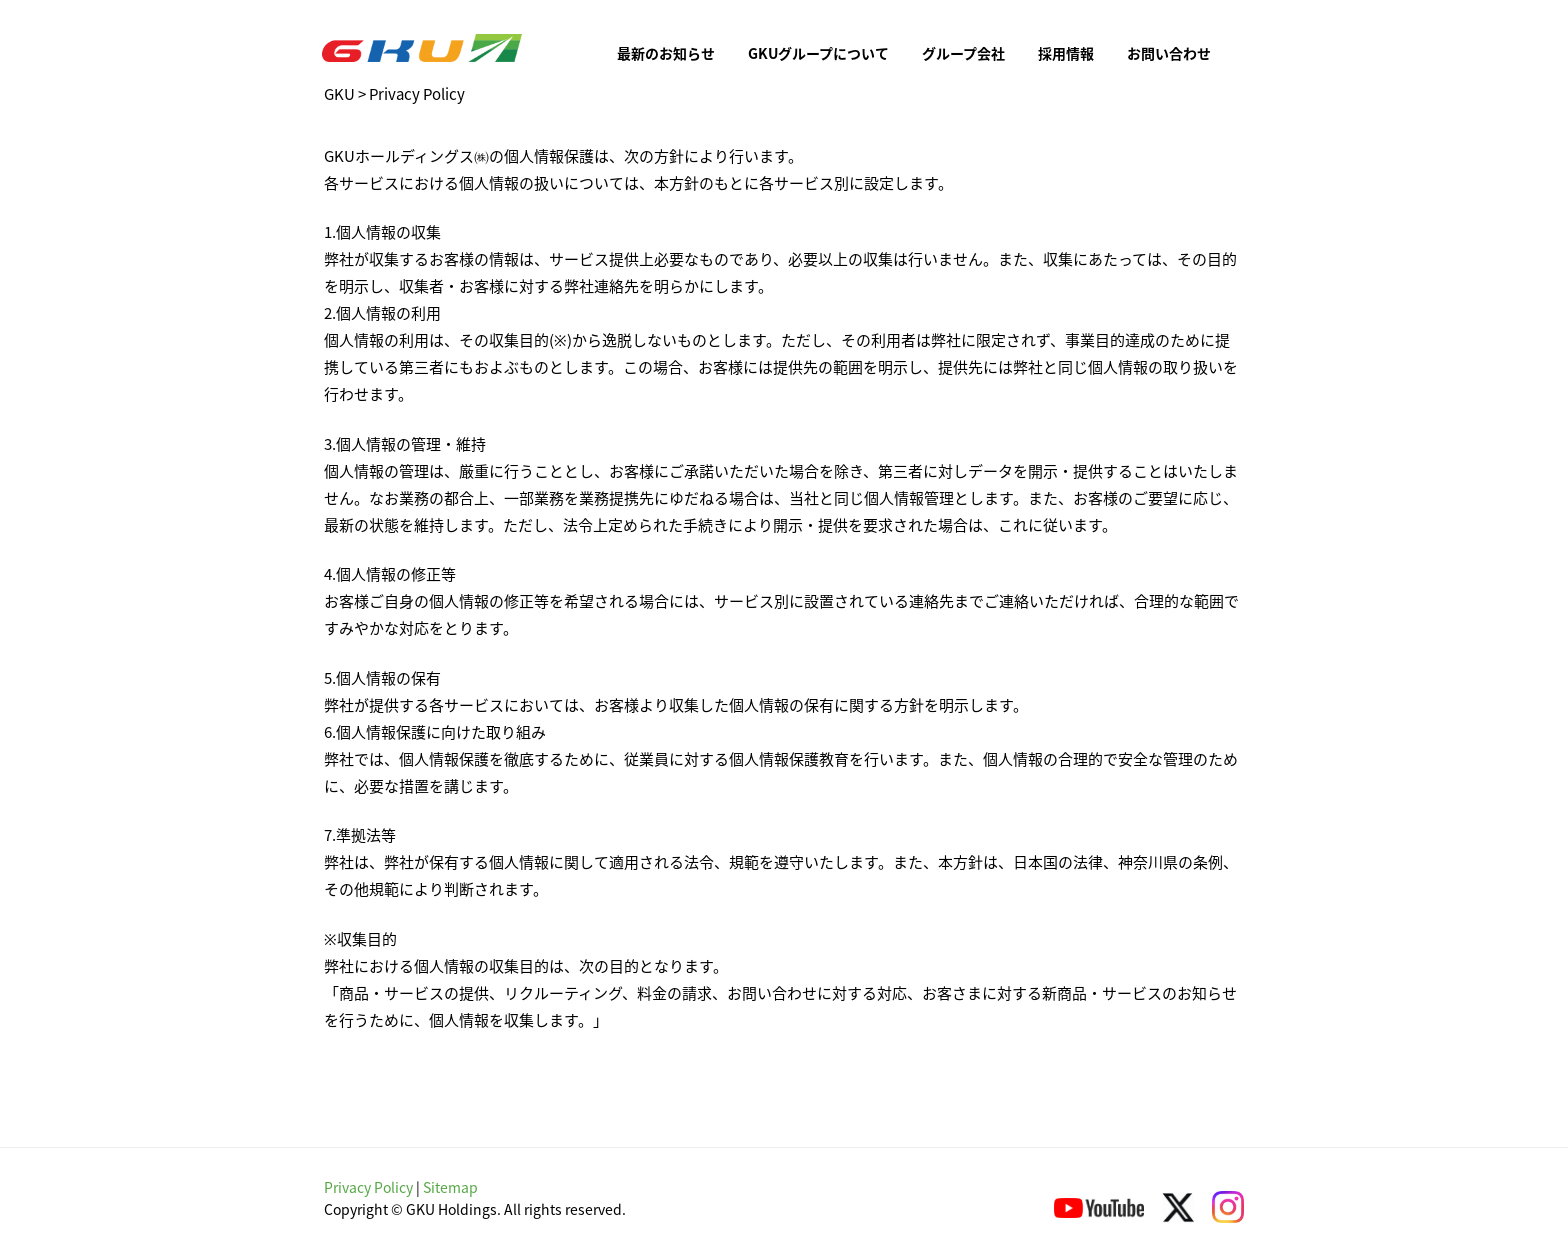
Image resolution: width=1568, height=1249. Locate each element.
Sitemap (450, 1187)
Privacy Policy (368, 1187)
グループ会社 (963, 53)
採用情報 (1066, 53)
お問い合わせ (1169, 53)
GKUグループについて (818, 53)
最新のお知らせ (666, 53)
